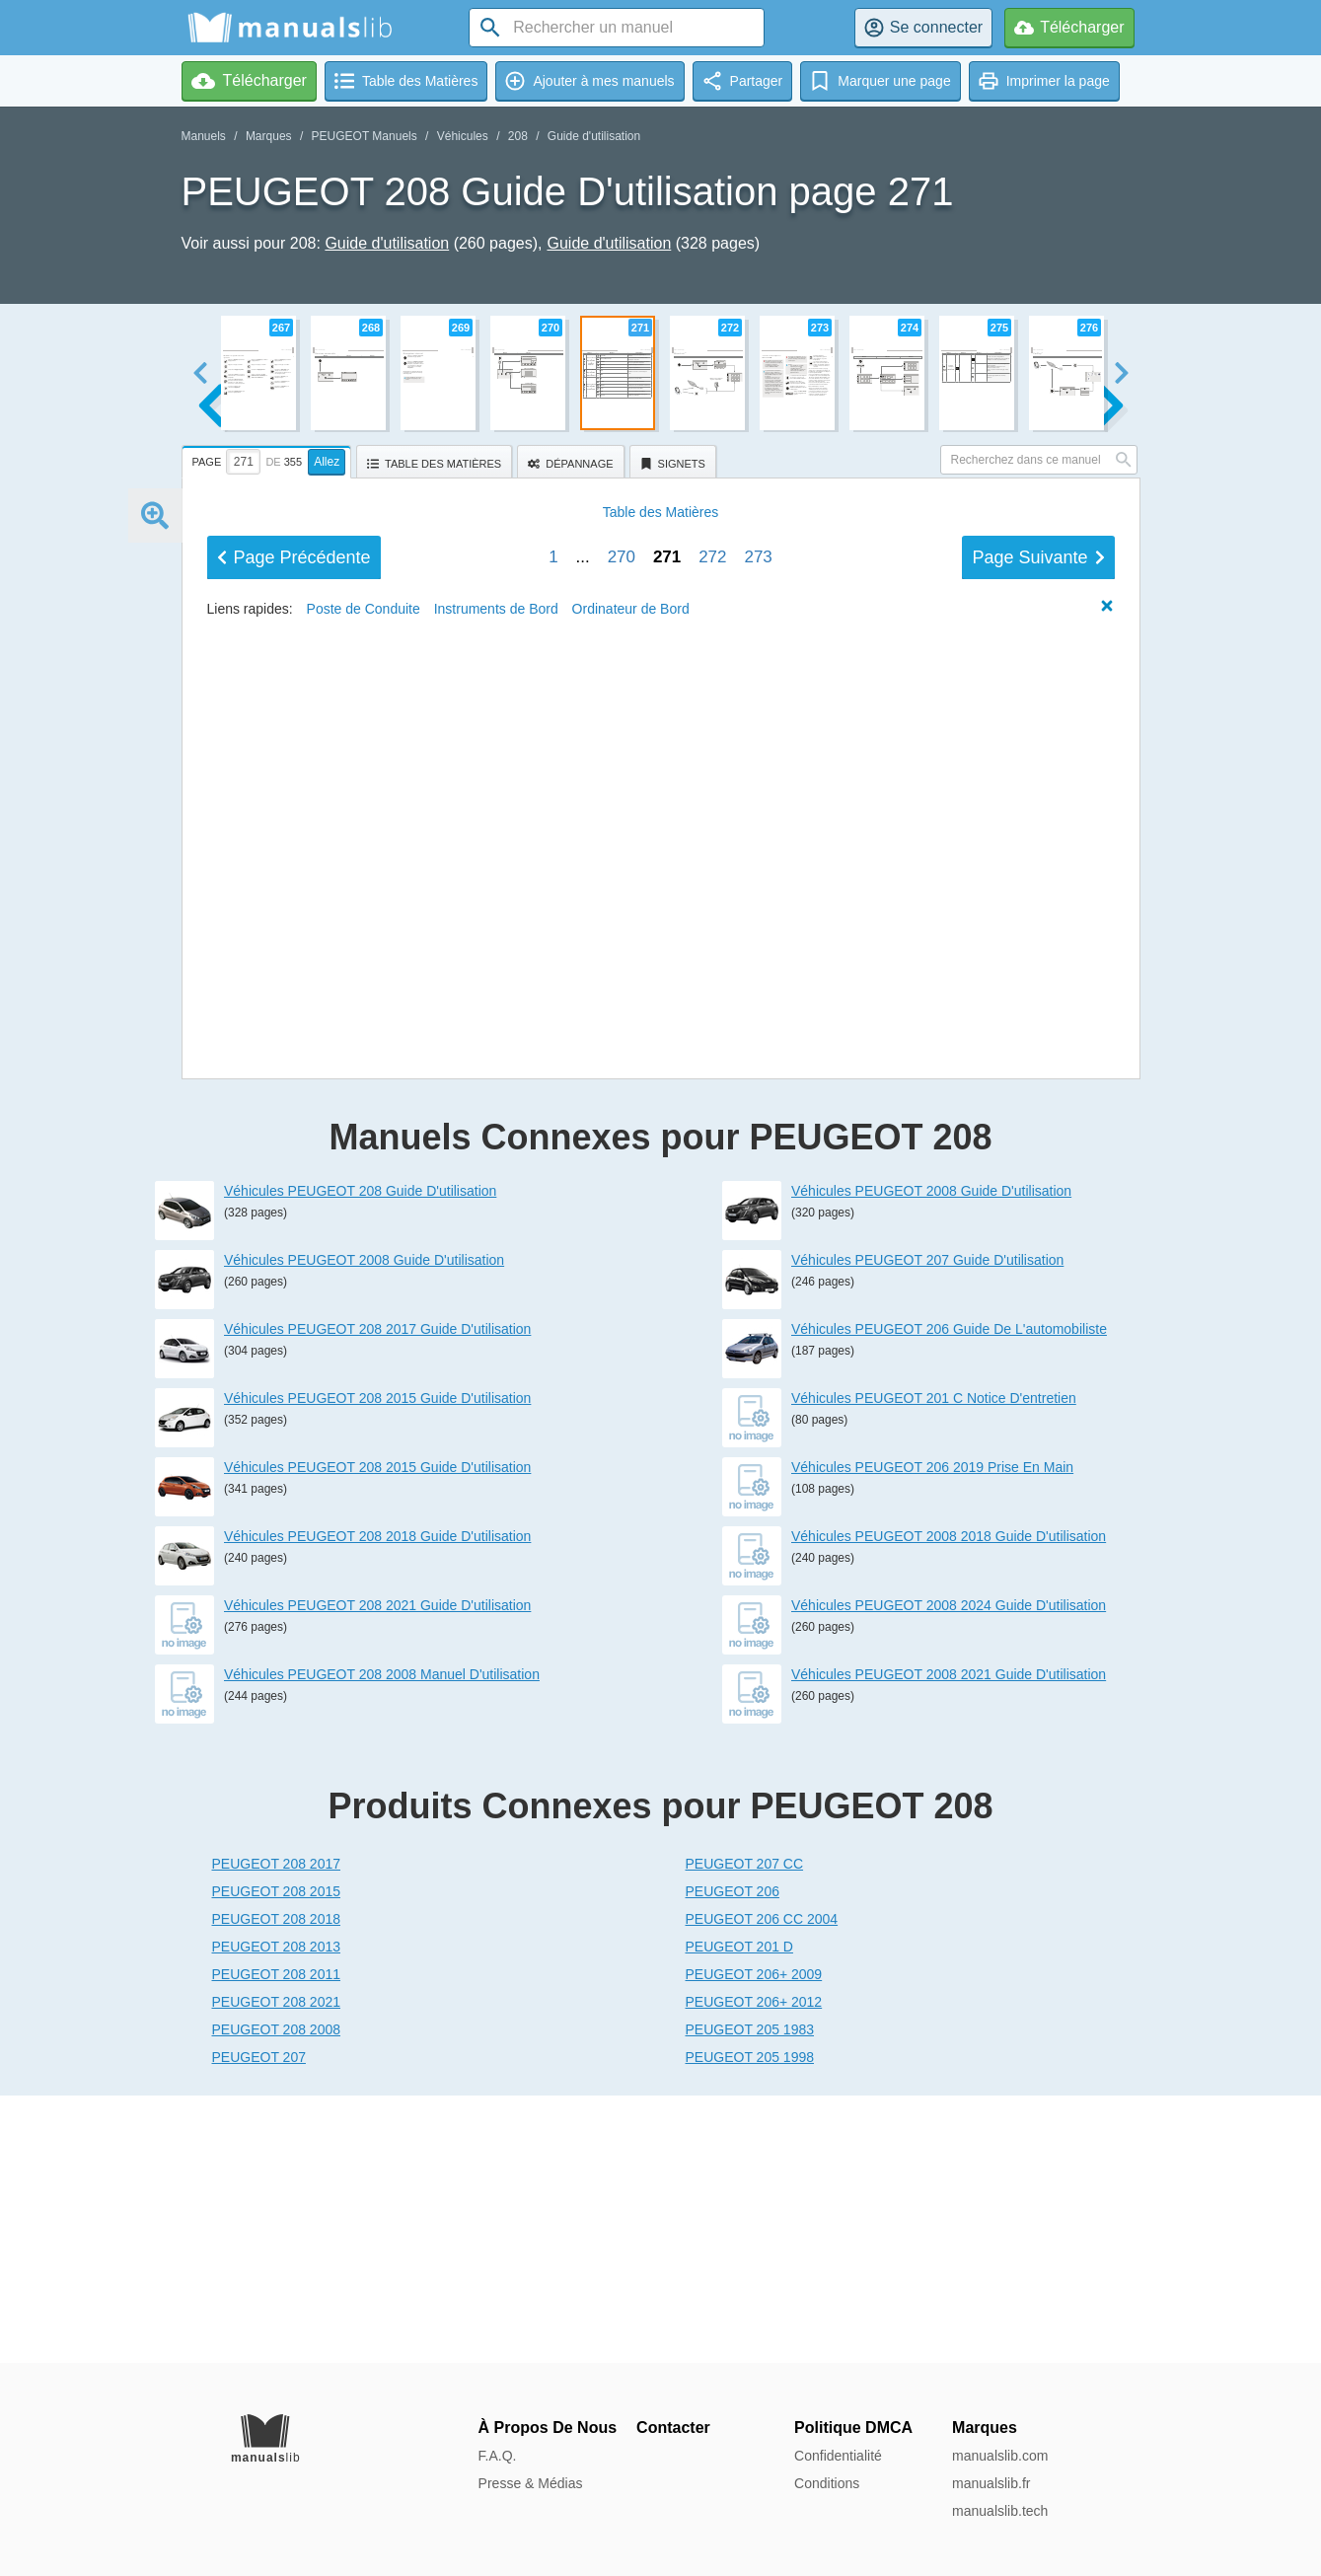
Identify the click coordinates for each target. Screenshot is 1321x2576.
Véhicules (462, 136)
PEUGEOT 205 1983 (750, 2297)
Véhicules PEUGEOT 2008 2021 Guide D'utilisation (948, 1942)
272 (712, 1180)
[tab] (269, 459)
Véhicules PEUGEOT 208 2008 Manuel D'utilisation (382, 1942)
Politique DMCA (853, 2427)
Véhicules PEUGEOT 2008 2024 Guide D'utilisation (948, 1872)
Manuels (204, 136)
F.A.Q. (497, 2456)
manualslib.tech (1000, 2511)
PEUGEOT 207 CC (745, 2131)
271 (667, 1180)
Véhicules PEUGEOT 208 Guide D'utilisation (360, 1458)
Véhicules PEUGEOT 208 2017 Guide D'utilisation (377, 1596)
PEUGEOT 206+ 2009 (754, 2241)
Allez (326, 462)
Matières (661, 1135)
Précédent (294, 1181)
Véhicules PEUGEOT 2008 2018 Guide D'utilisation (948, 1803)
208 (518, 136)
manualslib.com (1000, 2456)
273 (757, 1180)
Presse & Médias (530, 2483)
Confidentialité (838, 2456)
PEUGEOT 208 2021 (276, 2269)
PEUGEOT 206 (732, 2159)
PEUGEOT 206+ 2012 (754, 2269)
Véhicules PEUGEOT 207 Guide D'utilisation (927, 1527)
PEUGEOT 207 (259, 2324)
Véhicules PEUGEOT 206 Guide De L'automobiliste (949, 1596)
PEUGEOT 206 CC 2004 (762, 2186)
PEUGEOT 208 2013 (276, 2214)
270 (621, 1180)
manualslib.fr (991, 2483)
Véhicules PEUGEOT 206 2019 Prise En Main (932, 1734)
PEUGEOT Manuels (364, 136)
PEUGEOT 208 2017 (276, 2131)
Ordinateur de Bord (631, 1232)
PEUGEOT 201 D (739, 2214)
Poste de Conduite (363, 1232)
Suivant (1038, 1181)
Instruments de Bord (496, 1232)
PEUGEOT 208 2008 (276, 2297)
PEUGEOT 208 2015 (276, 2159)
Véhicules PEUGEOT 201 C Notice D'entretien (933, 1665)
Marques (269, 136)
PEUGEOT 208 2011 (276, 2241)
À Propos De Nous (547, 2427)
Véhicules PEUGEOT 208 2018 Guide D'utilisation (377, 1803)
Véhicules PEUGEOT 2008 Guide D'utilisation (364, 1527)
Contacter (673, 2427)
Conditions (826, 2483)
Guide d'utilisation (594, 136)
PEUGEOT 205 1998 (750, 2324)
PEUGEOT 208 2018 (276, 2186)
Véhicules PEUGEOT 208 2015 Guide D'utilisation (377, 1665)
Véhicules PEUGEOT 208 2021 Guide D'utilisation (377, 1872)
